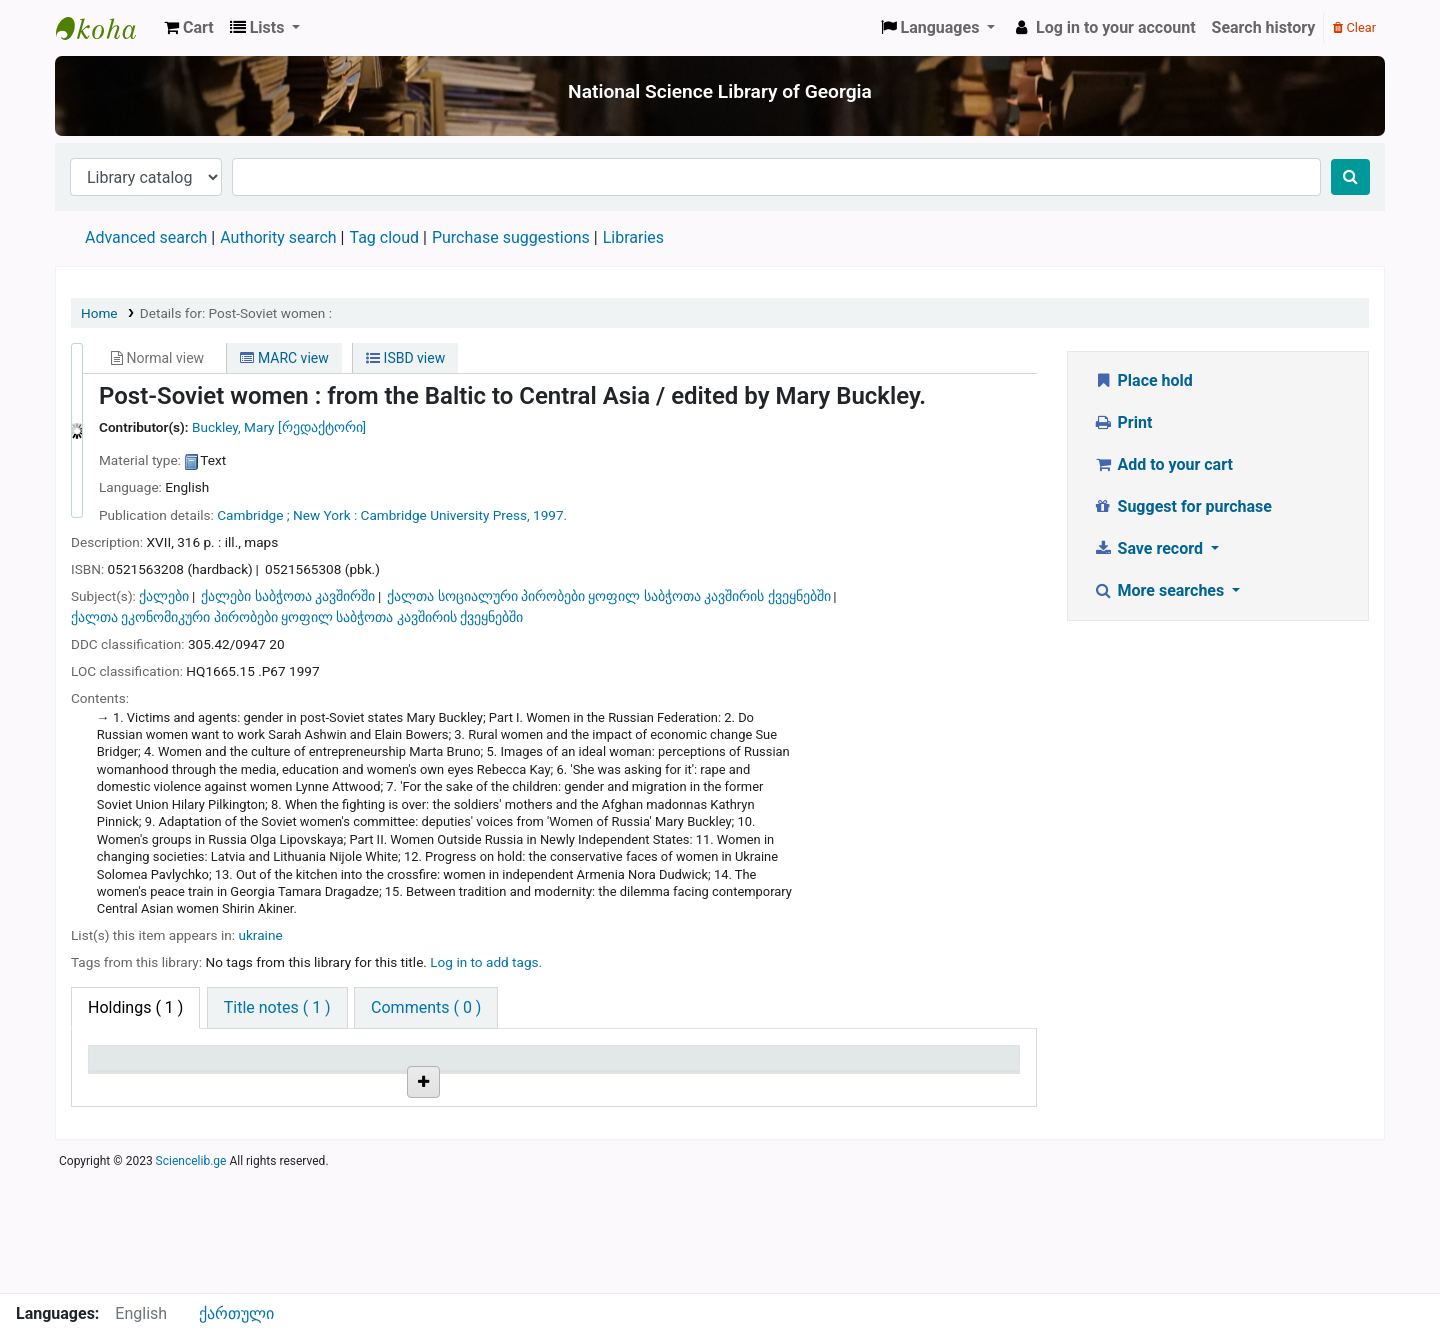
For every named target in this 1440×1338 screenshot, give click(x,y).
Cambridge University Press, (445, 515)
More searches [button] (1160, 590)
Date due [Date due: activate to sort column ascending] (905, 1067)
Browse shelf (457, 1133)
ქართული (236, 1313)
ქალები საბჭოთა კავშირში (288, 596)
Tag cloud (384, 237)
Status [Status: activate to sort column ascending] (743, 1067)
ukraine (260, 935)
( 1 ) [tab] (135, 1007)
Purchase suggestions (511, 237)
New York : (325, 515)
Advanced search (146, 237)
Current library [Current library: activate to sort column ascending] (302, 1067)
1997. (550, 515)
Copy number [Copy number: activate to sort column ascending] (609, 1067)
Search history (1264, 27)
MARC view (284, 358)
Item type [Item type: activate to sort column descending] (131, 1067)
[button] (189, 28)
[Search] (1350, 177)
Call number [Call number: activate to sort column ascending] (450, 1067)
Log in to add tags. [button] (486, 962)
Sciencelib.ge (191, 1282)
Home (99, 313)
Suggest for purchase (1182, 506)
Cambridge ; (253, 515)
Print (1122, 422)
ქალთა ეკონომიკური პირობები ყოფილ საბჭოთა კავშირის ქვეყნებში (297, 617)
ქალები (164, 596)
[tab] (277, 1008)
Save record (1150, 548)
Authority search (278, 237)
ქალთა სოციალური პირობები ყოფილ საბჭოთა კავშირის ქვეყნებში (608, 596)
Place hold (1143, 380)
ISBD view (405, 358)
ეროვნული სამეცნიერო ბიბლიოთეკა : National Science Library (106, 28)
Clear (1354, 27)
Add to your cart (1163, 464)
